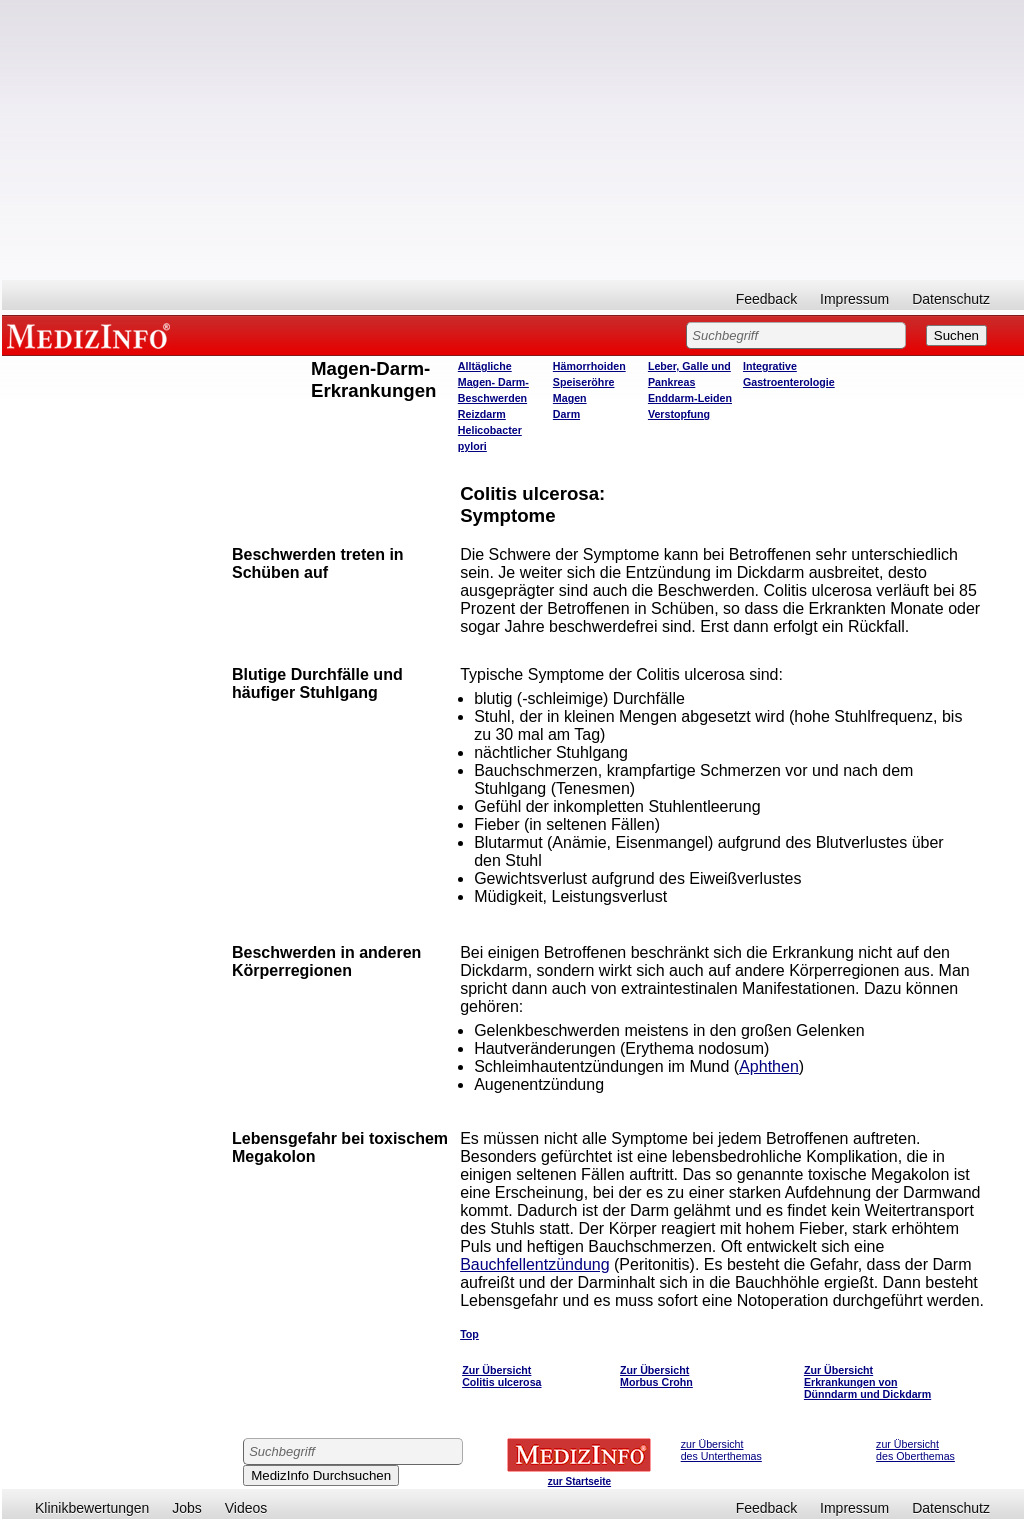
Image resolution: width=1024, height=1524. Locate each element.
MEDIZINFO (92, 335)
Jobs (187, 1508)
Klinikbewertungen (92, 1508)
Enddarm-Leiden (690, 398)
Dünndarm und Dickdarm (867, 1394)
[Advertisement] (513, 140)
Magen (570, 398)
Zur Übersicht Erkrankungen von (851, 1376)
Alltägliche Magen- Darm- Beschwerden (493, 382)
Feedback (766, 299)
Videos (246, 1508)
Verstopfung (679, 414)
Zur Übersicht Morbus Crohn (656, 1376)
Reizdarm (482, 414)
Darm (566, 414)
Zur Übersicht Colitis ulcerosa (501, 1376)
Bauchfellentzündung (534, 1264)
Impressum (854, 299)
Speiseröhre (584, 382)
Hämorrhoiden (589, 366)
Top (469, 1334)
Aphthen (769, 1066)
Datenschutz (951, 299)
